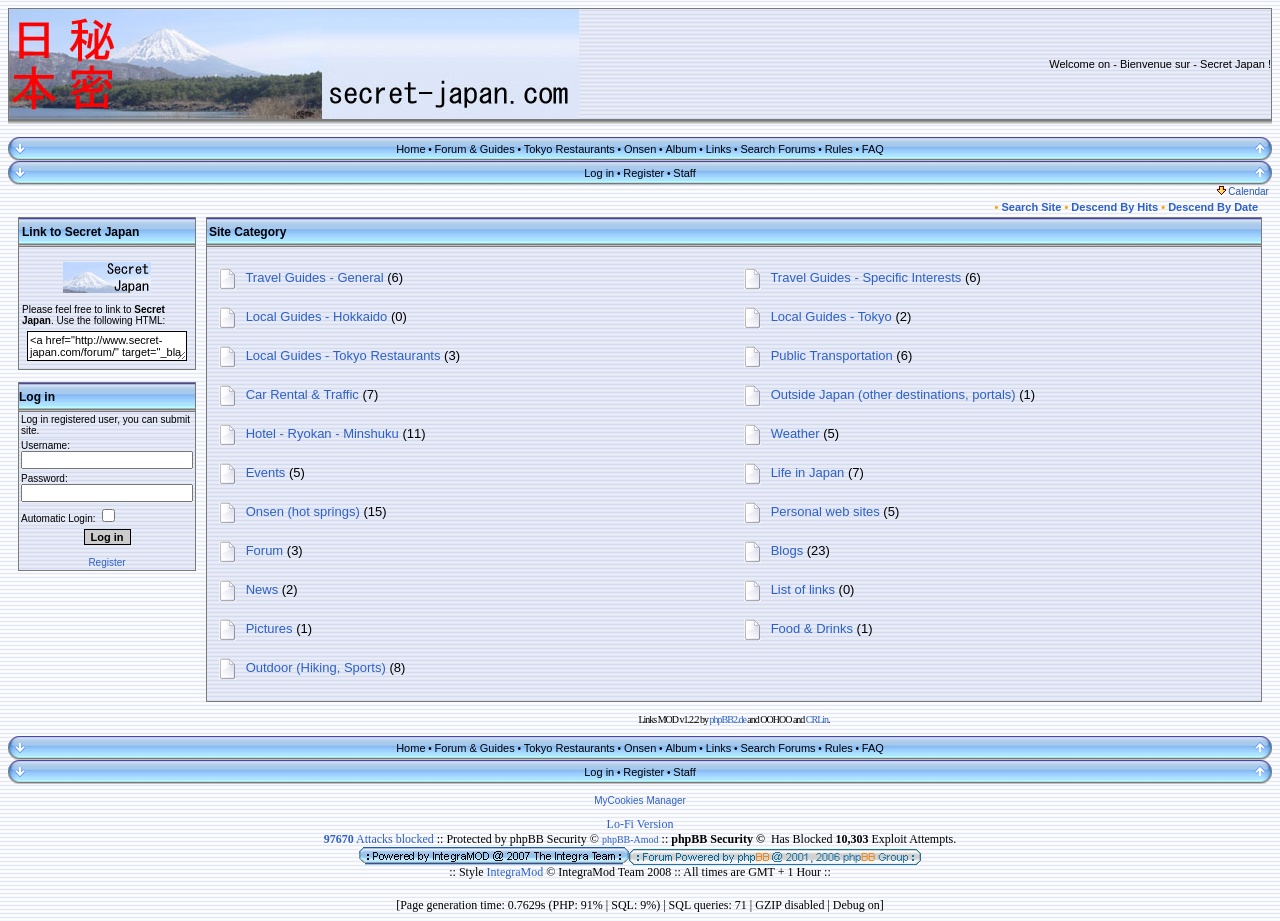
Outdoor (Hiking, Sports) (316, 667)
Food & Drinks (812, 628)
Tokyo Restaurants (569, 149)
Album (680, 149)
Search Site (1031, 207)
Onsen (640, 149)
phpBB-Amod (630, 839)
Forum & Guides (475, 149)
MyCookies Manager (640, 800)
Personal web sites (825, 511)
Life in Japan (808, 472)
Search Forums (777, 149)
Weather (795, 433)
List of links (803, 589)
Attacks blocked (379, 839)
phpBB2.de (728, 719)
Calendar (1243, 191)
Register (643, 173)
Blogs (787, 550)
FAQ (873, 149)
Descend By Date (1213, 207)
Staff (684, 173)
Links (719, 149)
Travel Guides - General (314, 277)
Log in (599, 173)
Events (266, 472)
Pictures (269, 628)
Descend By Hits (1114, 207)
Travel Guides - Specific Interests (865, 277)
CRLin (817, 719)
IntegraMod (517, 872)
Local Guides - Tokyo (831, 316)
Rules (839, 149)
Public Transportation (832, 355)
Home (410, 149)
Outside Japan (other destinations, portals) (893, 394)
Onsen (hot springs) (303, 511)
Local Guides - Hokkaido (317, 316)
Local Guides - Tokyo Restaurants (343, 355)
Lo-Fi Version (640, 824)
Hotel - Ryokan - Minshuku (322, 433)
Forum (265, 550)
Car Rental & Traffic (302, 394)
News (262, 589)
